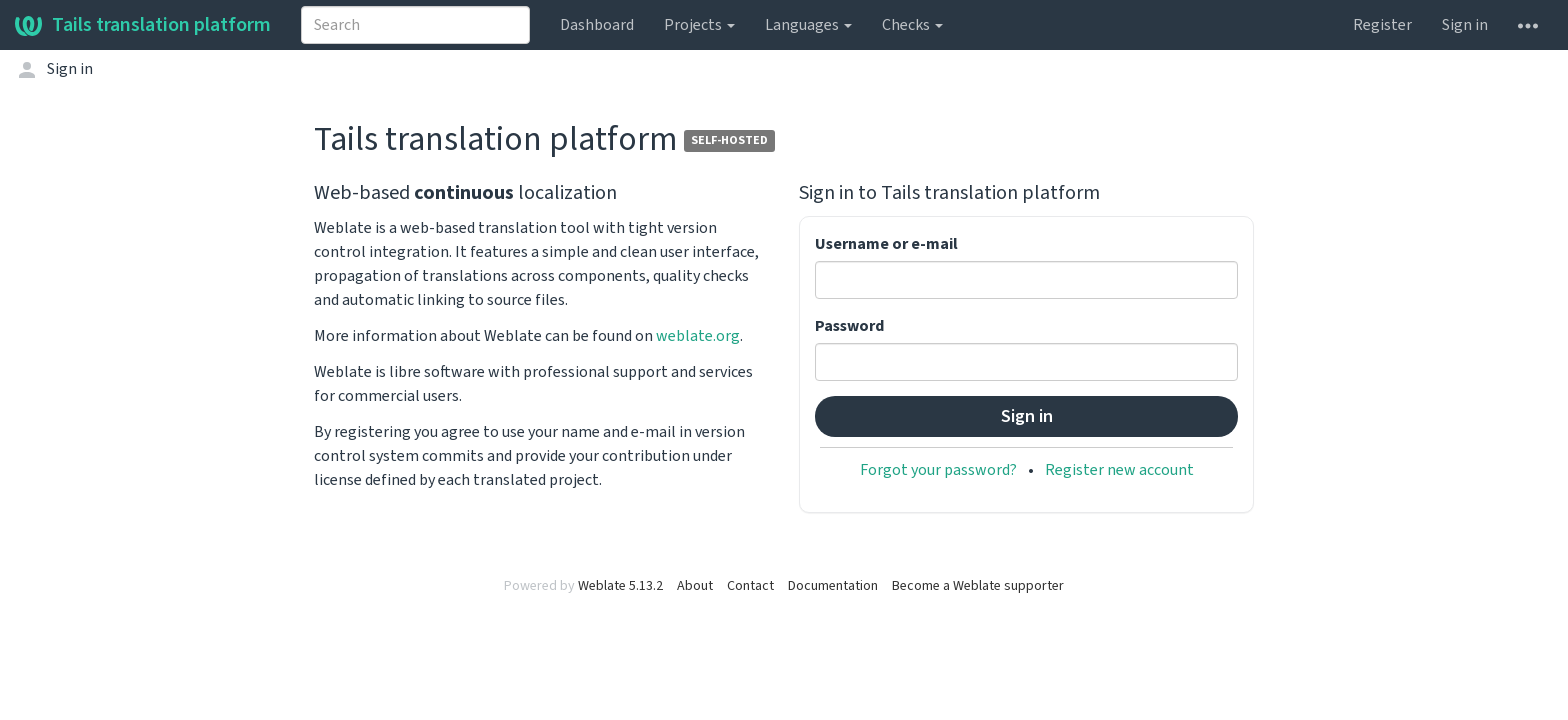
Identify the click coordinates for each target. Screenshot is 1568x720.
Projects (699, 25)
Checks (912, 25)
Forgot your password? (938, 470)
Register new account (1119, 470)
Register (1382, 25)
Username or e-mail (886, 244)
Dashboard (597, 25)
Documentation (833, 586)
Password (849, 326)
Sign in (1465, 25)
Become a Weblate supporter (978, 586)
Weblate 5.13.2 (620, 586)
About (695, 586)
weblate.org (698, 336)
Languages (808, 25)
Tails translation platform (143, 25)
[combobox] (415, 25)
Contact (750, 586)
